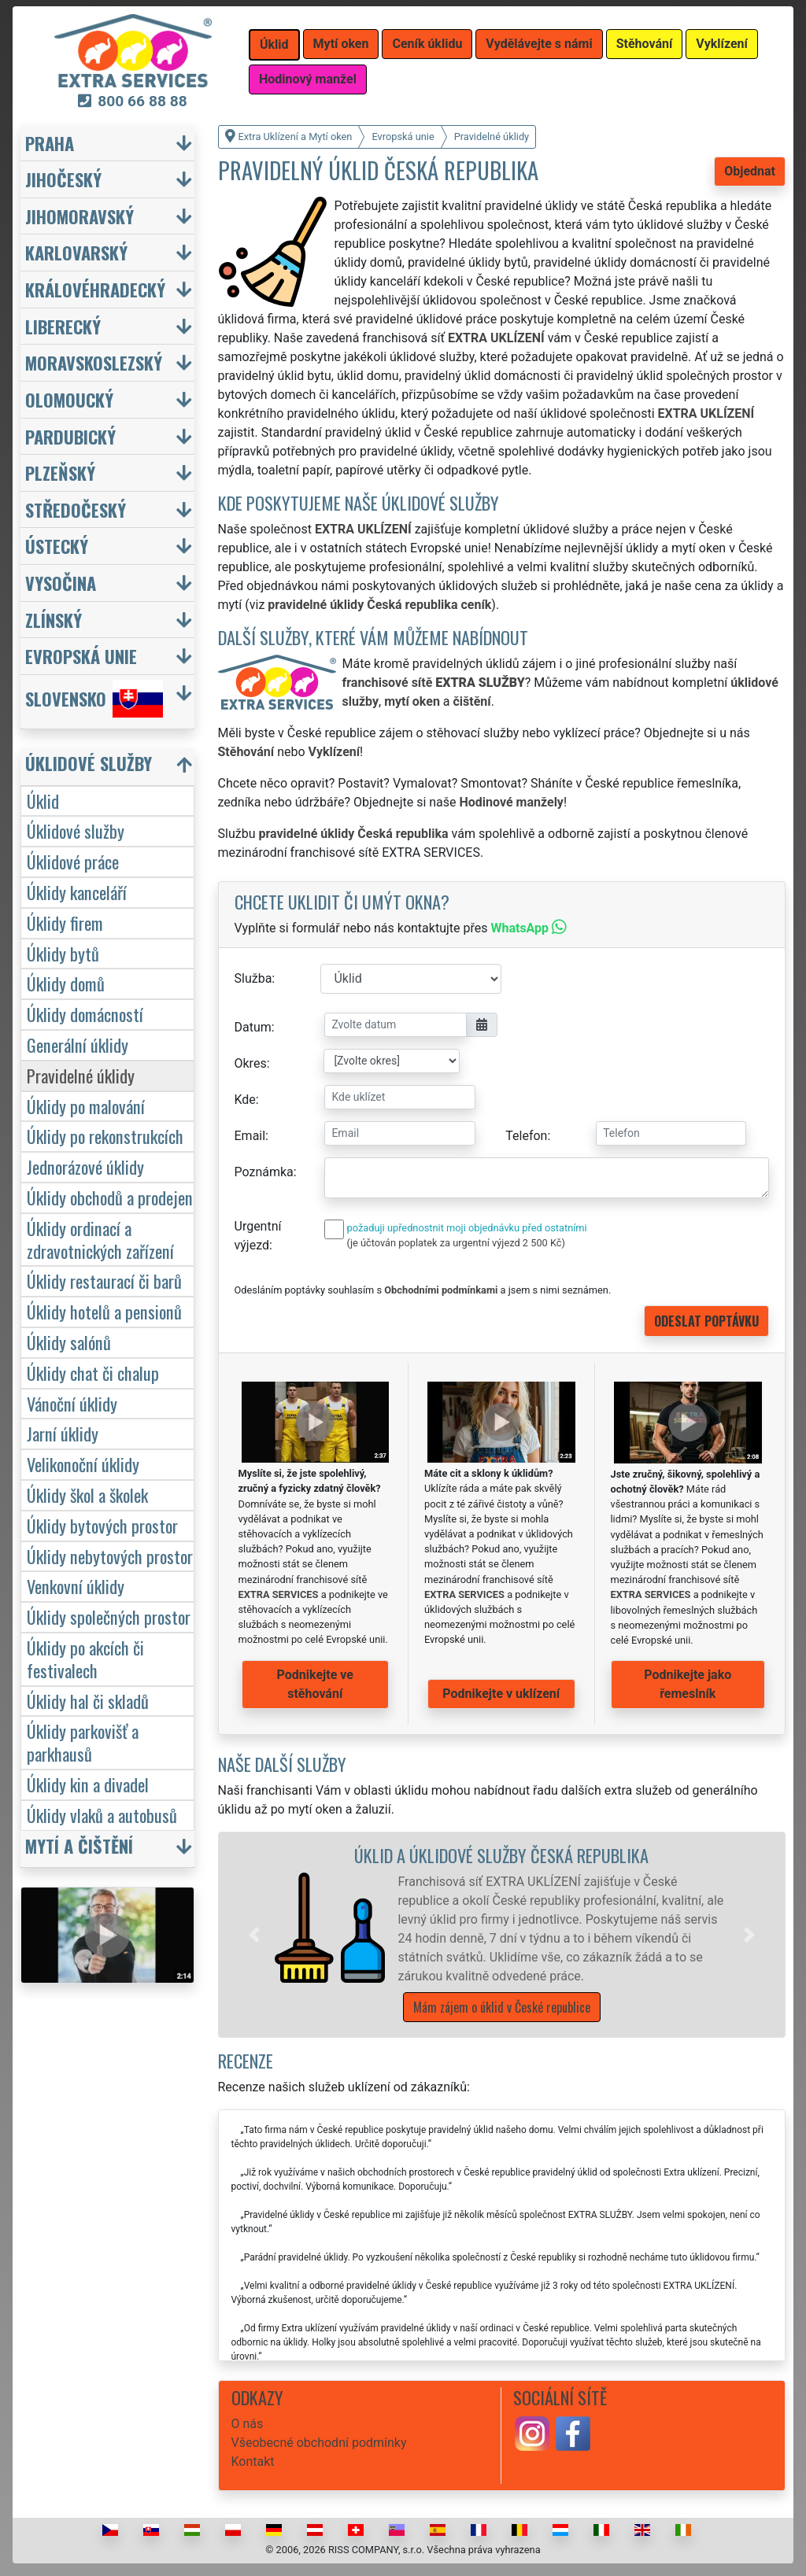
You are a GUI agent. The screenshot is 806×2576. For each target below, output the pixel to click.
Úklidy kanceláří (77, 892)
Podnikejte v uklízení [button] (501, 1693)
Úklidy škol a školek (87, 1495)
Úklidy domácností (85, 1014)
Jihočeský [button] (63, 179)
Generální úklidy (77, 1044)
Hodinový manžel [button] (308, 79)
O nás (247, 2423)
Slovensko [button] (94, 699)
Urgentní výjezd (258, 1236)
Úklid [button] (274, 44)
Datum (253, 1027)
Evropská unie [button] (81, 656)
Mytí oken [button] (341, 43)
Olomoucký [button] (69, 399)
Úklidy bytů (63, 953)
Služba (253, 978)
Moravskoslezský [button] (93, 362)
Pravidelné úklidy (81, 1075)
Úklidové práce (73, 861)
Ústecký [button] (56, 546)
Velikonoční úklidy (83, 1464)
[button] (254, 1934)
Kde (245, 1099)
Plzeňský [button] (60, 472)
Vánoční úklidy (72, 1403)
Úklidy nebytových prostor (110, 1556)
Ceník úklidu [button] (427, 43)
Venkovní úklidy (75, 1586)
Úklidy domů (66, 983)
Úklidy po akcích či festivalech (85, 1658)
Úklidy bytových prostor (102, 1525)
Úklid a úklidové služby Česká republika (501, 1855)
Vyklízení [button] (722, 43)
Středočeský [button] (75, 509)
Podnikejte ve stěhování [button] (315, 1684)
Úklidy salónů (69, 1342)
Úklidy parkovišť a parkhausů (83, 1742)
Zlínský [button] (53, 620)
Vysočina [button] (60, 583)
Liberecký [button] (63, 326)
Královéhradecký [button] (95, 289)
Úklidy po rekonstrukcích (105, 1136)
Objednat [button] (749, 171)
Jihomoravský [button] (79, 216)
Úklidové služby (75, 830)
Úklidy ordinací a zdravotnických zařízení (100, 1239)
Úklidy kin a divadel (88, 1784)
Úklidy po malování (86, 1106)
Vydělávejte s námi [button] (539, 43)
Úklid (43, 801)
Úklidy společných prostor (108, 1616)
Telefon (526, 1135)
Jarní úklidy (62, 1433)
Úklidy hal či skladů (88, 1701)
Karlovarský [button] (76, 252)
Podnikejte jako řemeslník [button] (687, 1684)
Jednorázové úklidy (85, 1166)
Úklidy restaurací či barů (104, 1281)
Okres (251, 1063)
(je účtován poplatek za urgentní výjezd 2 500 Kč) (456, 1243)
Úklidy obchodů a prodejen (110, 1197)
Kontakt (253, 2461)
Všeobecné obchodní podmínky (319, 2442)
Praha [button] (49, 143)
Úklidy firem (65, 923)
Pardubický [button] (70, 436)
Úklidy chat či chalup (93, 1373)
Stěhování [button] (644, 43)
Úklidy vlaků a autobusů (102, 1815)
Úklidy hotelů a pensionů (104, 1311)
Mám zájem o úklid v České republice (501, 2007)
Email (250, 1135)
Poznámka (264, 1171)
